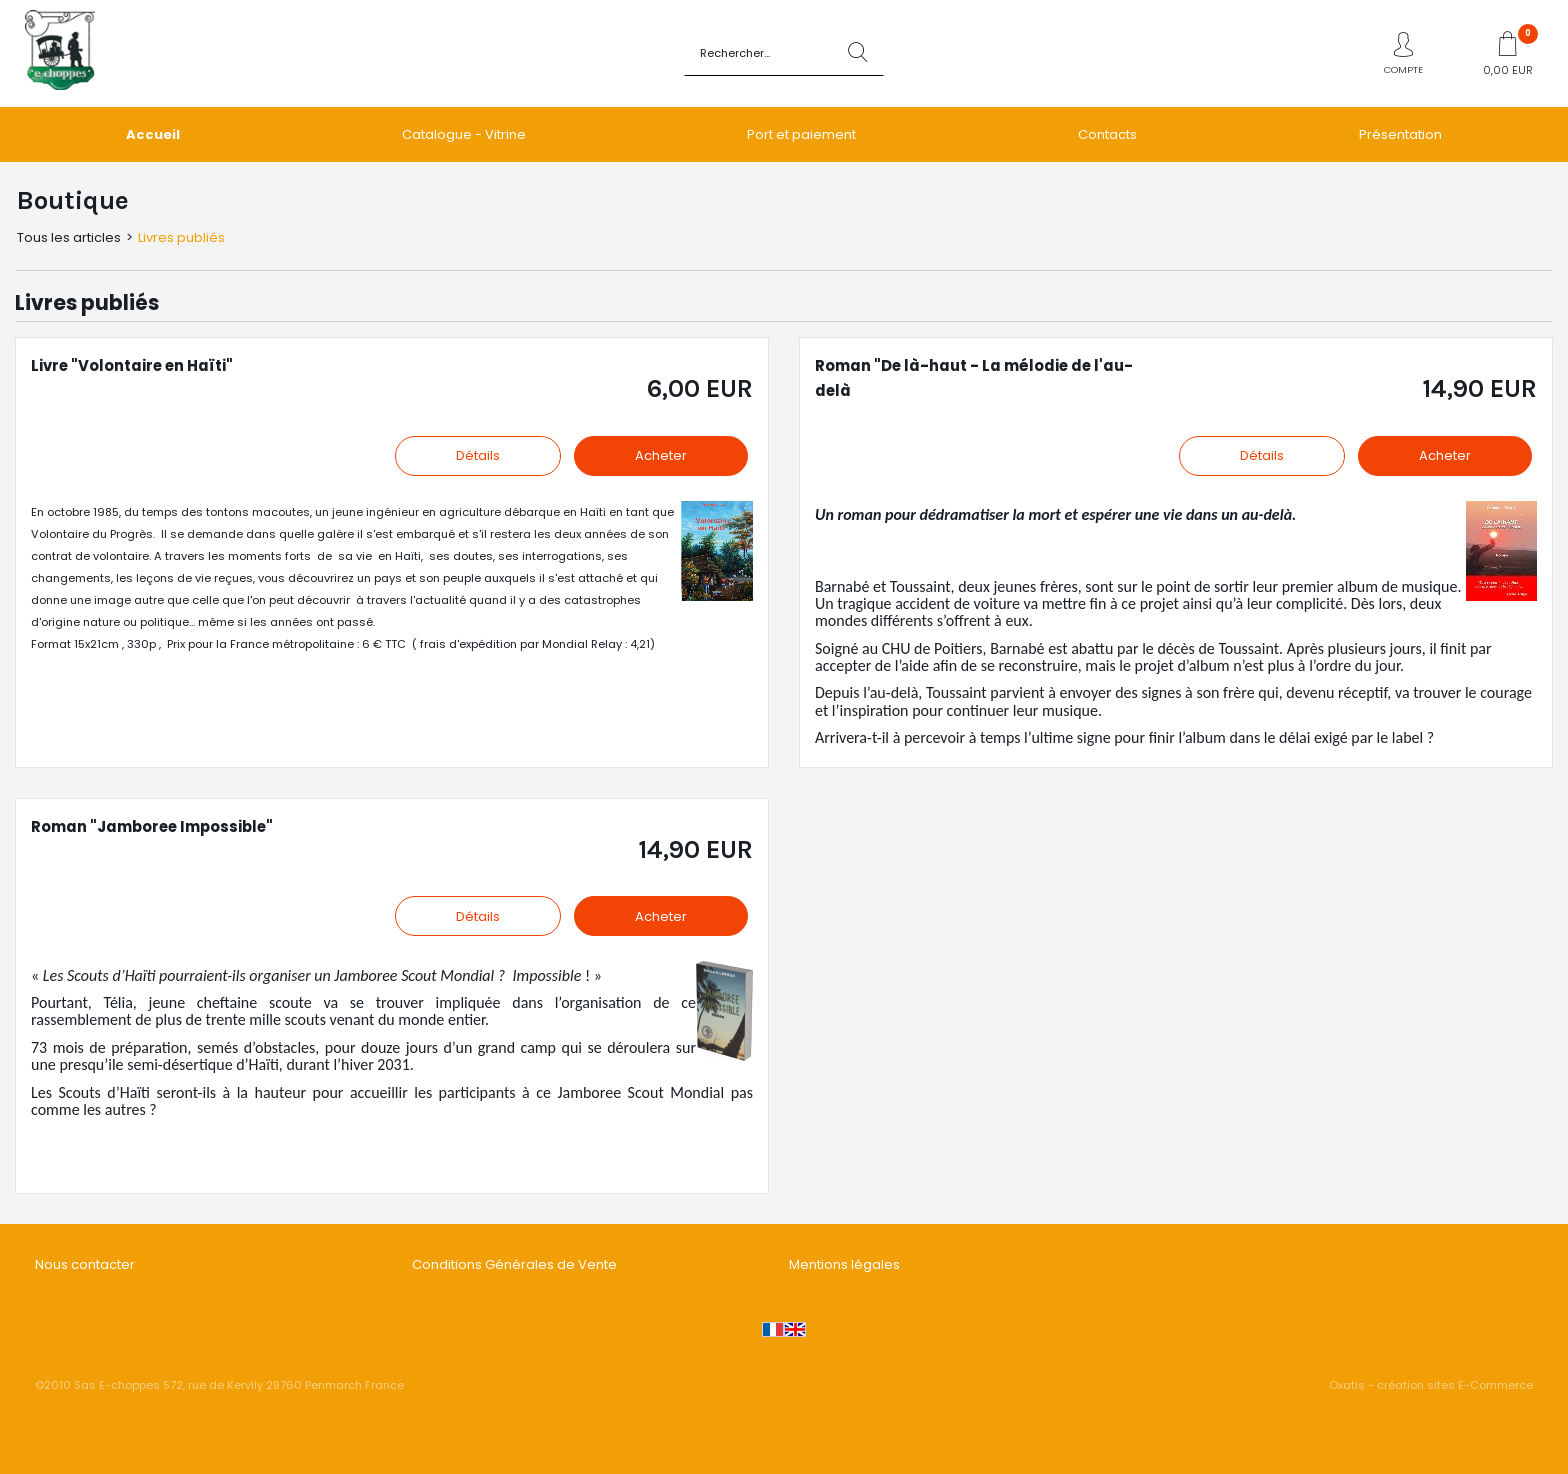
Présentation (1400, 134)
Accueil (153, 134)
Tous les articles (69, 237)
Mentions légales (844, 1264)
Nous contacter (85, 1264)
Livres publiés (181, 237)
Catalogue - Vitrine (464, 134)
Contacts (1107, 134)
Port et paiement (801, 134)
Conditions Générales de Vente (514, 1264)
